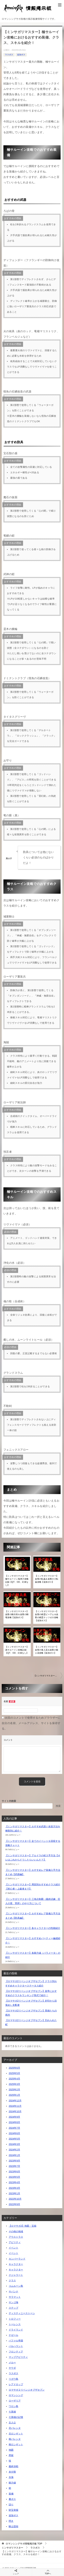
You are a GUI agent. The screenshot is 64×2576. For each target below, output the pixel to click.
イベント (13, 2247)
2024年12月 (15, 2100)
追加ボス (21, 54)
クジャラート (16, 2275)
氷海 (11, 2477)
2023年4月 (14, 2182)
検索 (58, 1806)
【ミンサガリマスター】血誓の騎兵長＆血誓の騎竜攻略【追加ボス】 (17, 1614)
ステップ (13, 2307)
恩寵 (11, 2455)
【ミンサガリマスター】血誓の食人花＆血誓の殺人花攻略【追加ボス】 (46, 1650)
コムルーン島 (16, 2286)
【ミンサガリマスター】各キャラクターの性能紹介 (32, 1928)
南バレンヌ (15, 2439)
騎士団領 (13, 2526)
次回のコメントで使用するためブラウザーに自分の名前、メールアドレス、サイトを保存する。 (31, 1723)
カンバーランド (17, 2258)
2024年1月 (14, 2155)
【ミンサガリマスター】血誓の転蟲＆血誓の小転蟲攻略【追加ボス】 (46, 1579)
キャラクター (16, 2264)
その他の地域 (16, 2231)
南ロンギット (16, 2444)
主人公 (12, 2422)
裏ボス (12, 2499)
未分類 (12, 2471)
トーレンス (15, 2324)
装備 (11, 2493)
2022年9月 (14, 2204)
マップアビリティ (18, 2357)
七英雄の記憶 (16, 2417)
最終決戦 (13, 2466)
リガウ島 (13, 2379)
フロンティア (16, 2351)
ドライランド (16, 2329)
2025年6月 (14, 2067)
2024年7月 (14, 2128)
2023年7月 (14, 2166)
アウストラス (16, 2236)
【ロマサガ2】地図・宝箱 (22, 2225)
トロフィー (15, 2318)
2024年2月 (14, 2149)
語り (11, 2504)
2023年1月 (14, 2193)
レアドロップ (16, 2384)
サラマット (15, 2297)
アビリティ (15, 2242)
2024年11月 (15, 2106)
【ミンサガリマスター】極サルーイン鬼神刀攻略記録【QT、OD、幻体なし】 (17, 1580)
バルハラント (16, 2346)
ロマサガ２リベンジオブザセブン (27, 2389)
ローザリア (15, 2400)
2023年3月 (14, 2188)
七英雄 (12, 2411)
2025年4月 (14, 2078)
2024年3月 (14, 2144)
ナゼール (13, 2335)
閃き (11, 2521)
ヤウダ (12, 2368)
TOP (24, 2543)
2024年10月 (15, 2111)
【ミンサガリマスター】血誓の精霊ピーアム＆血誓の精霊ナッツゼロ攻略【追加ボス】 (46, 1616)
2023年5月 (14, 2177)
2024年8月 (14, 2122)
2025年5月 (14, 2073)
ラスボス (9, 54)
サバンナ (13, 2291)
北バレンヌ (15, 2428)
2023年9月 (14, 2160)
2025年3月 (14, 2084)
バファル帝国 (16, 2340)
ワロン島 (13, 2406)
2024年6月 (14, 2133)
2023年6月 (14, 2171)
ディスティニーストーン (22, 2313)
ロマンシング (16, 2395)
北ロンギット (16, 2433)
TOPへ (48, 2572)
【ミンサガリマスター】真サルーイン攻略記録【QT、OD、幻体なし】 (17, 1650)
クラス (12, 2280)
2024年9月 (14, 2116)
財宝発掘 (13, 2510)
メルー (12, 2362)
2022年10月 (15, 2198)
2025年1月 (14, 2095)
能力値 (12, 2482)
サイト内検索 (9, 1801)
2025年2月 (14, 2089)
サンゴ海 (13, 2302)
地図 (11, 2450)
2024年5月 (14, 2138)
